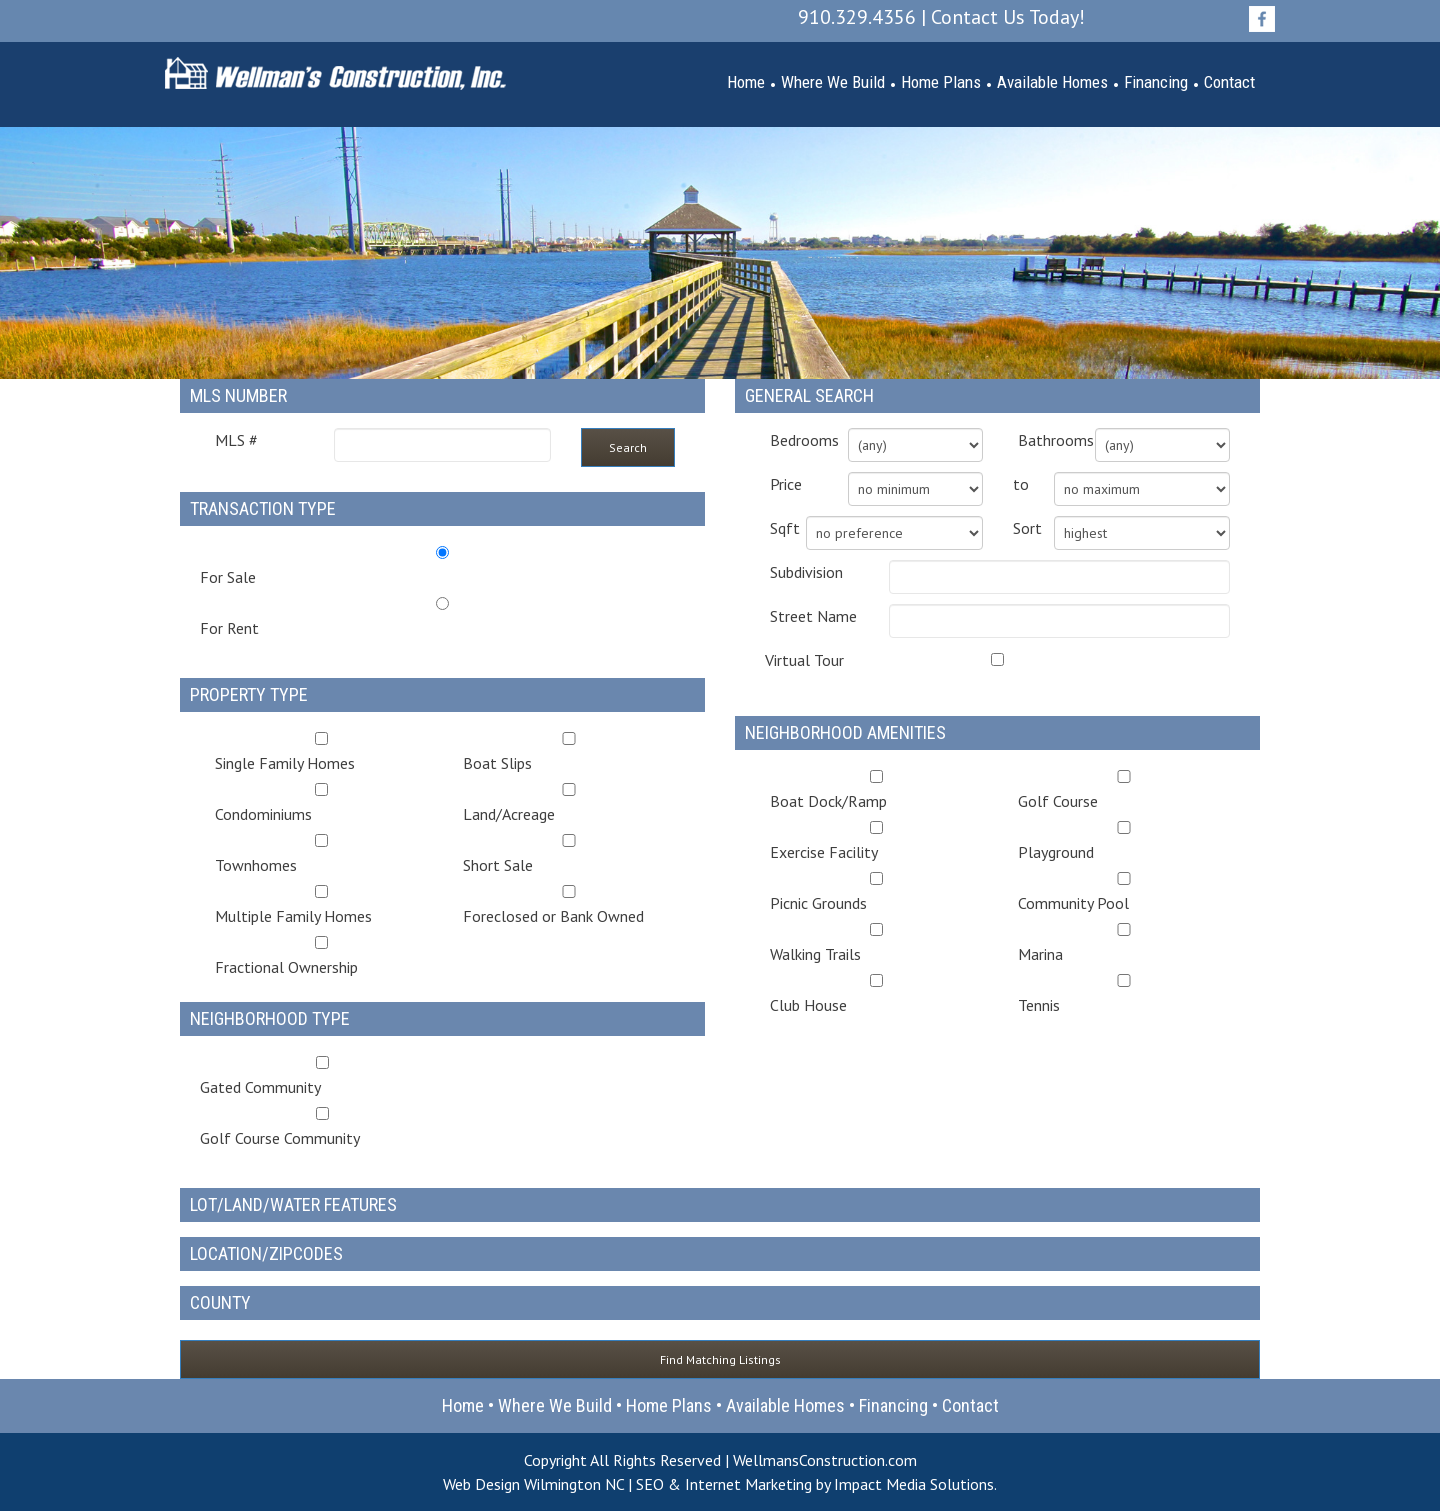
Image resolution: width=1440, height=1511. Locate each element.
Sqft (773, 528)
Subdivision (806, 572)
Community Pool (1124, 892)
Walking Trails (876, 943)
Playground (1124, 841)
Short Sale (569, 854)
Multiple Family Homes (321, 905)
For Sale (228, 577)
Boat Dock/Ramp (876, 790)
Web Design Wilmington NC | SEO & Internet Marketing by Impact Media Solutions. (720, 1484)
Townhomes (321, 854)
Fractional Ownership (321, 956)
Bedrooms (794, 440)
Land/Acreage (569, 803)
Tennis (1124, 994)
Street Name (813, 616)
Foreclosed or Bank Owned (569, 905)
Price (786, 484)
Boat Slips (569, 752)
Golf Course (1124, 790)
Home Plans (941, 82)
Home (746, 82)
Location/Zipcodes (266, 1253)
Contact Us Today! (1008, 17)
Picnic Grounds (876, 892)
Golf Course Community (322, 1127)
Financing (1156, 82)
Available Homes (1052, 82)
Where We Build (833, 82)
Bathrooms (1042, 440)
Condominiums (321, 803)
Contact (1229, 82)
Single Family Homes (321, 752)
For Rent (229, 628)
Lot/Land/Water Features (293, 1204)
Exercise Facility (876, 841)
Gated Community (322, 1076)
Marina (1124, 943)
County (220, 1302)
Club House (876, 994)
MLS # (236, 440)
